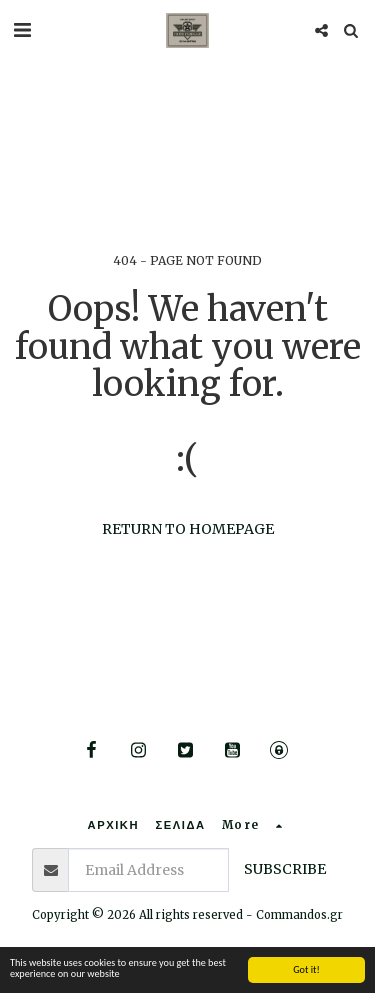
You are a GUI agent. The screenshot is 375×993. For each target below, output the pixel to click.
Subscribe (285, 869)
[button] (22, 29)
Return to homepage (188, 529)
